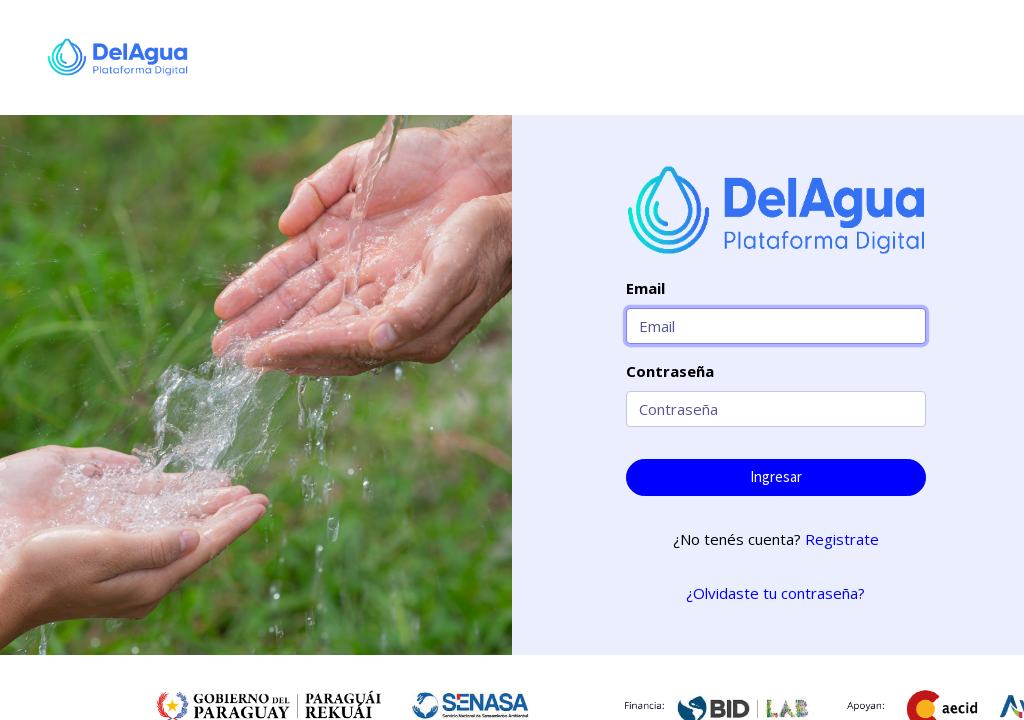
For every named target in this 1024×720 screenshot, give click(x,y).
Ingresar (776, 476)
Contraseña (670, 371)
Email (645, 288)
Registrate (842, 539)
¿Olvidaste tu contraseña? (775, 593)
